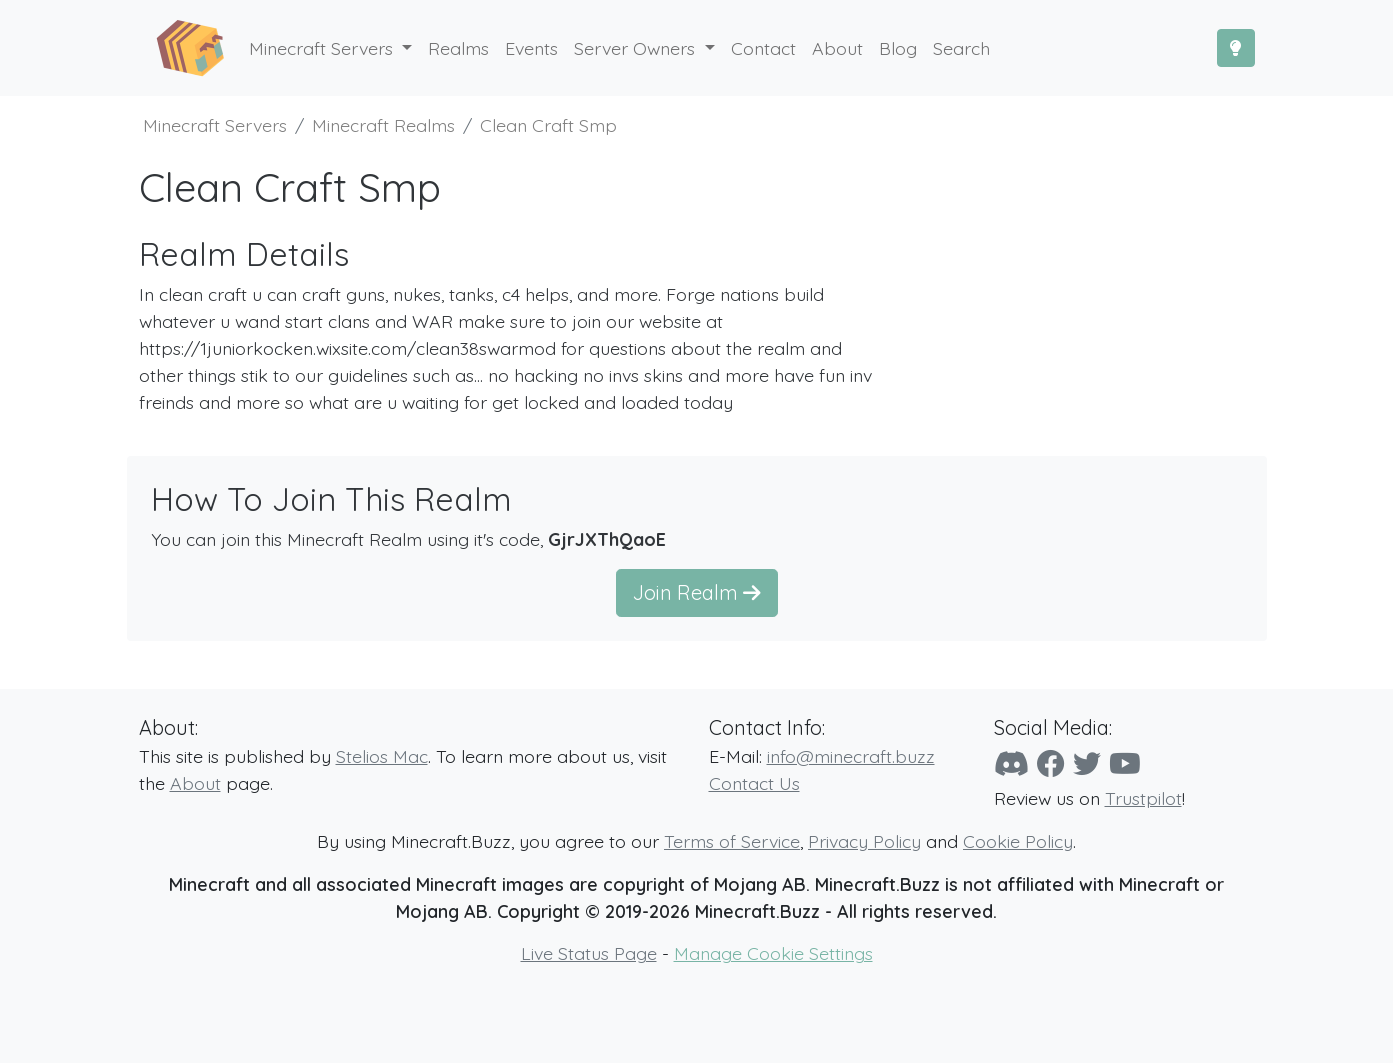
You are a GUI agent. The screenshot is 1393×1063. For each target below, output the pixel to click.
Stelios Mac (382, 756)
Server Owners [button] (637, 48)
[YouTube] (1125, 763)
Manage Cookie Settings (773, 953)
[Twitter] (1087, 763)
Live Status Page (589, 953)
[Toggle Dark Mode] (1236, 48)
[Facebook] (1051, 763)
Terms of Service (732, 841)
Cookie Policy (1018, 841)
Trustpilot (1143, 798)
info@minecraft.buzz (851, 756)
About (195, 783)
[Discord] (1011, 763)
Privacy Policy (864, 841)
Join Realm (697, 592)
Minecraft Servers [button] (323, 48)
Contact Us (754, 783)
